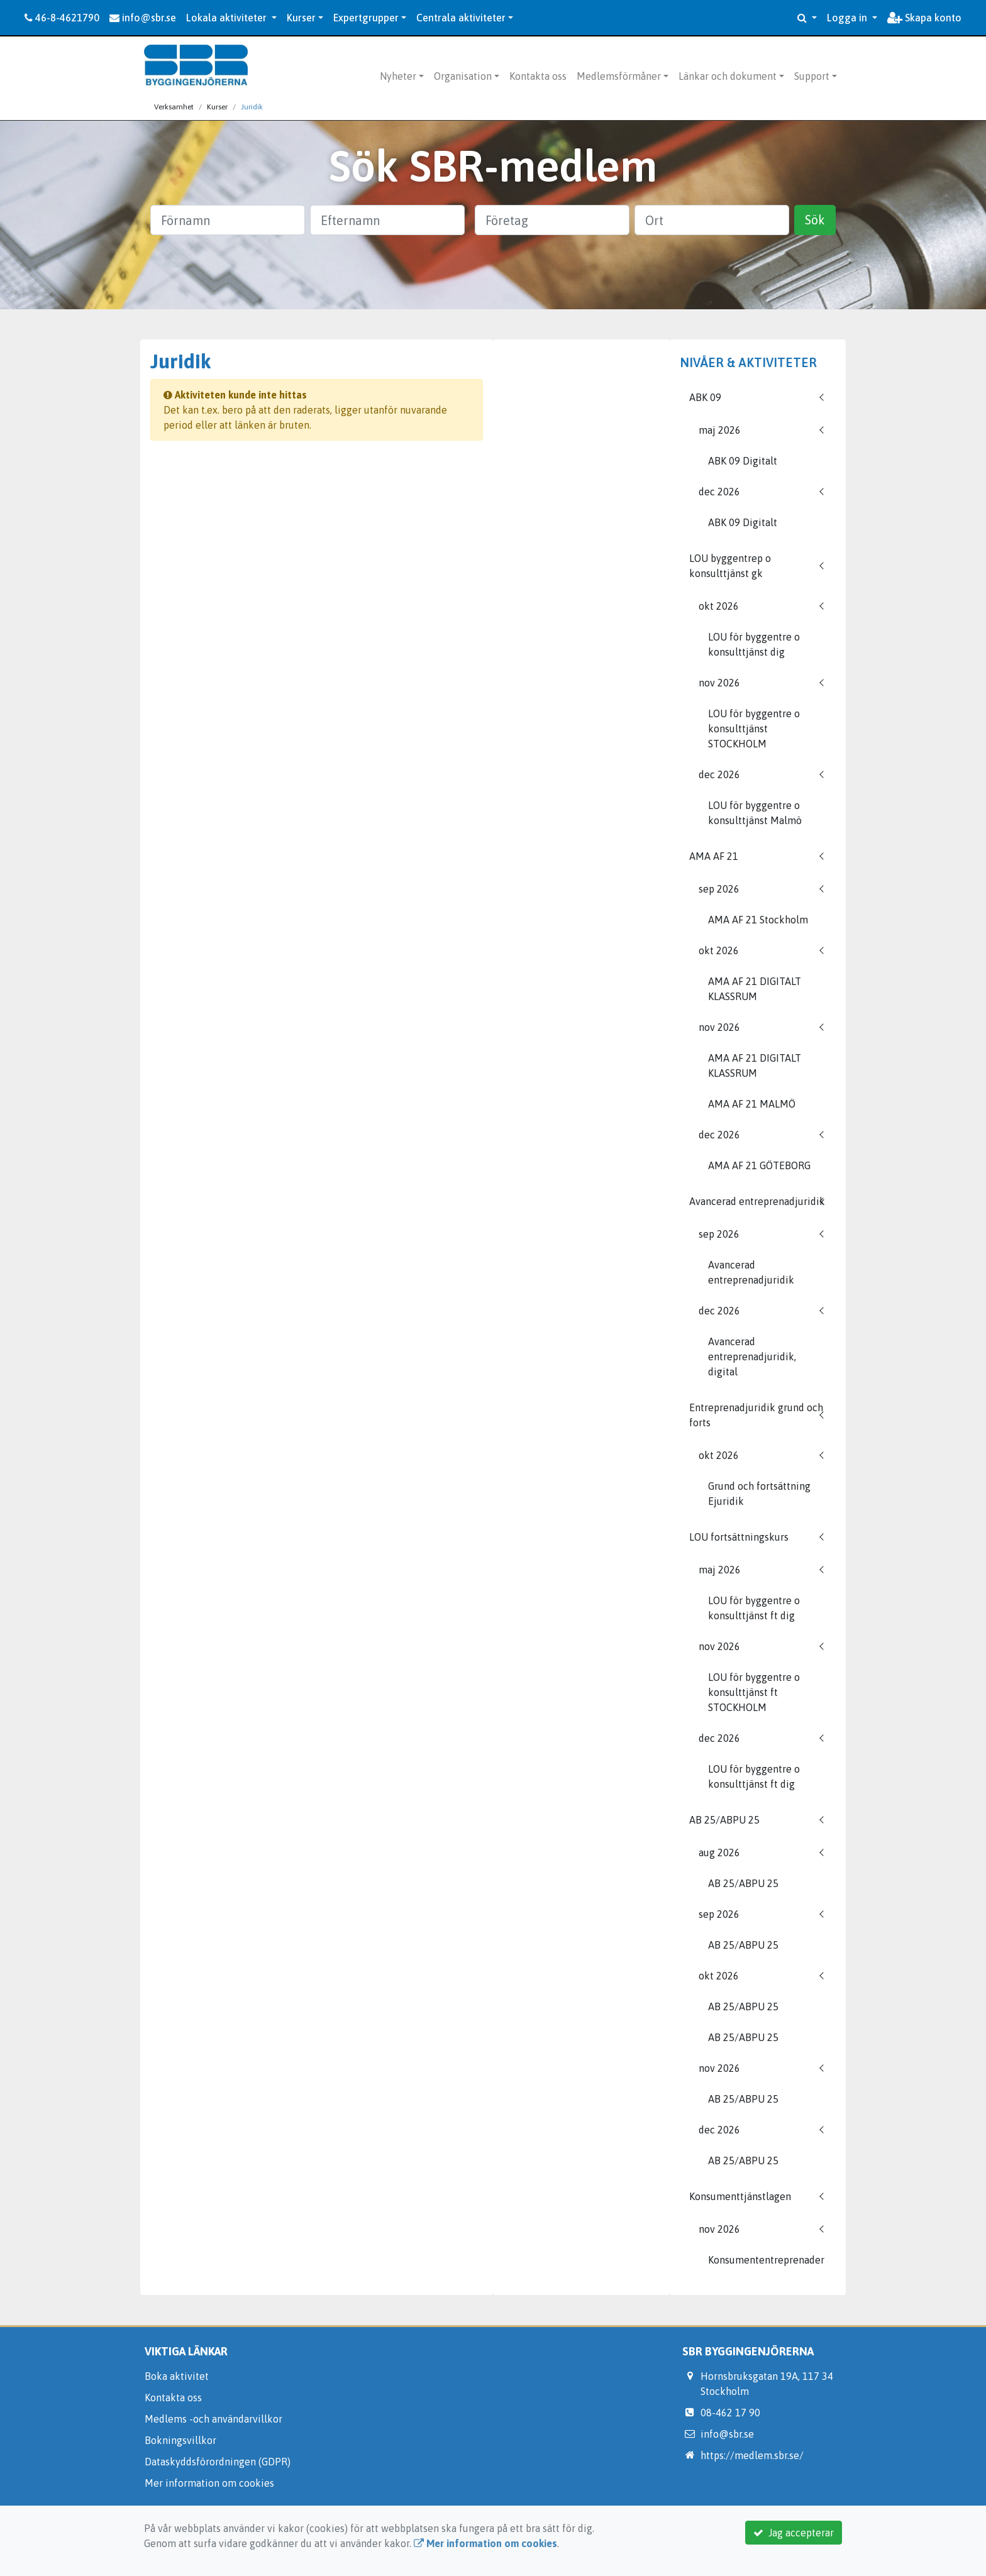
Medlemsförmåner (619, 76)
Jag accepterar (793, 2532)
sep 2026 (719, 888)
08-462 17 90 (730, 2412)
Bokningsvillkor (180, 2440)
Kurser (301, 17)
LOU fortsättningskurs (739, 1537)
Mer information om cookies (209, 2483)
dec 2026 (719, 491)
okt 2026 (719, 606)
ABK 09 (705, 397)
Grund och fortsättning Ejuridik (759, 1493)
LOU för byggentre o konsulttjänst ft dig (754, 1608)
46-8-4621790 (62, 17)
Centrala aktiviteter (461, 17)
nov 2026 (719, 682)
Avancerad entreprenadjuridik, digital (752, 1356)
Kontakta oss (538, 76)
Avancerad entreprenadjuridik (757, 1201)
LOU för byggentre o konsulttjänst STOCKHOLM (754, 728)
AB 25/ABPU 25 (724, 1819)
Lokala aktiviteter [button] (227, 17)
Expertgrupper (366, 17)
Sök (815, 219)
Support (811, 76)
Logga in (848, 17)
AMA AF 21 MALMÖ (751, 1103)
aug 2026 (719, 1852)
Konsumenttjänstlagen (740, 2196)
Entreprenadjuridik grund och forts (756, 1415)
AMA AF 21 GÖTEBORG (759, 1165)
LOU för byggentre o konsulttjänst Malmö (755, 813)
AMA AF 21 (713, 856)
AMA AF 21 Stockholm (758, 919)
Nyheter (398, 76)
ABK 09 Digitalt (742, 460)
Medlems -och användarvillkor (213, 2419)
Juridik (252, 106)
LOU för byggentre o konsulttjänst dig (754, 644)
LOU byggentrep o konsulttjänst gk (730, 566)
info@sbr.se (142, 17)
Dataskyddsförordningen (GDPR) (218, 2461)
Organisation (463, 76)
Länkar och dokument (728, 76)
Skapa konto (924, 17)
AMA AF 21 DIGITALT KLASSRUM (754, 989)
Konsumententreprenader (766, 2259)
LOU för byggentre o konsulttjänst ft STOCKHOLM (754, 1692)
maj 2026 (720, 430)
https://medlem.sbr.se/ (752, 2455)
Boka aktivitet (177, 2376)
